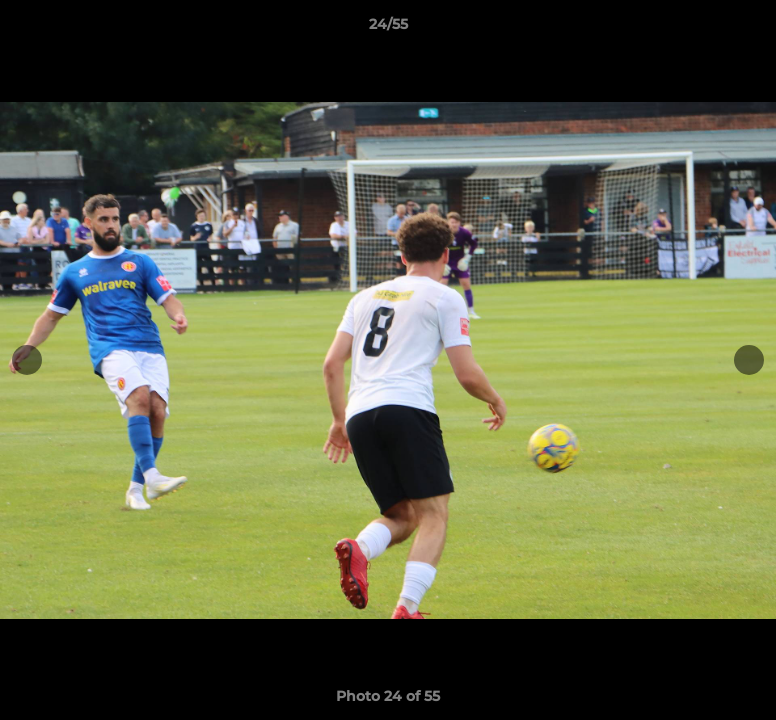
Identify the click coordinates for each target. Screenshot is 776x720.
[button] (740, 29)
